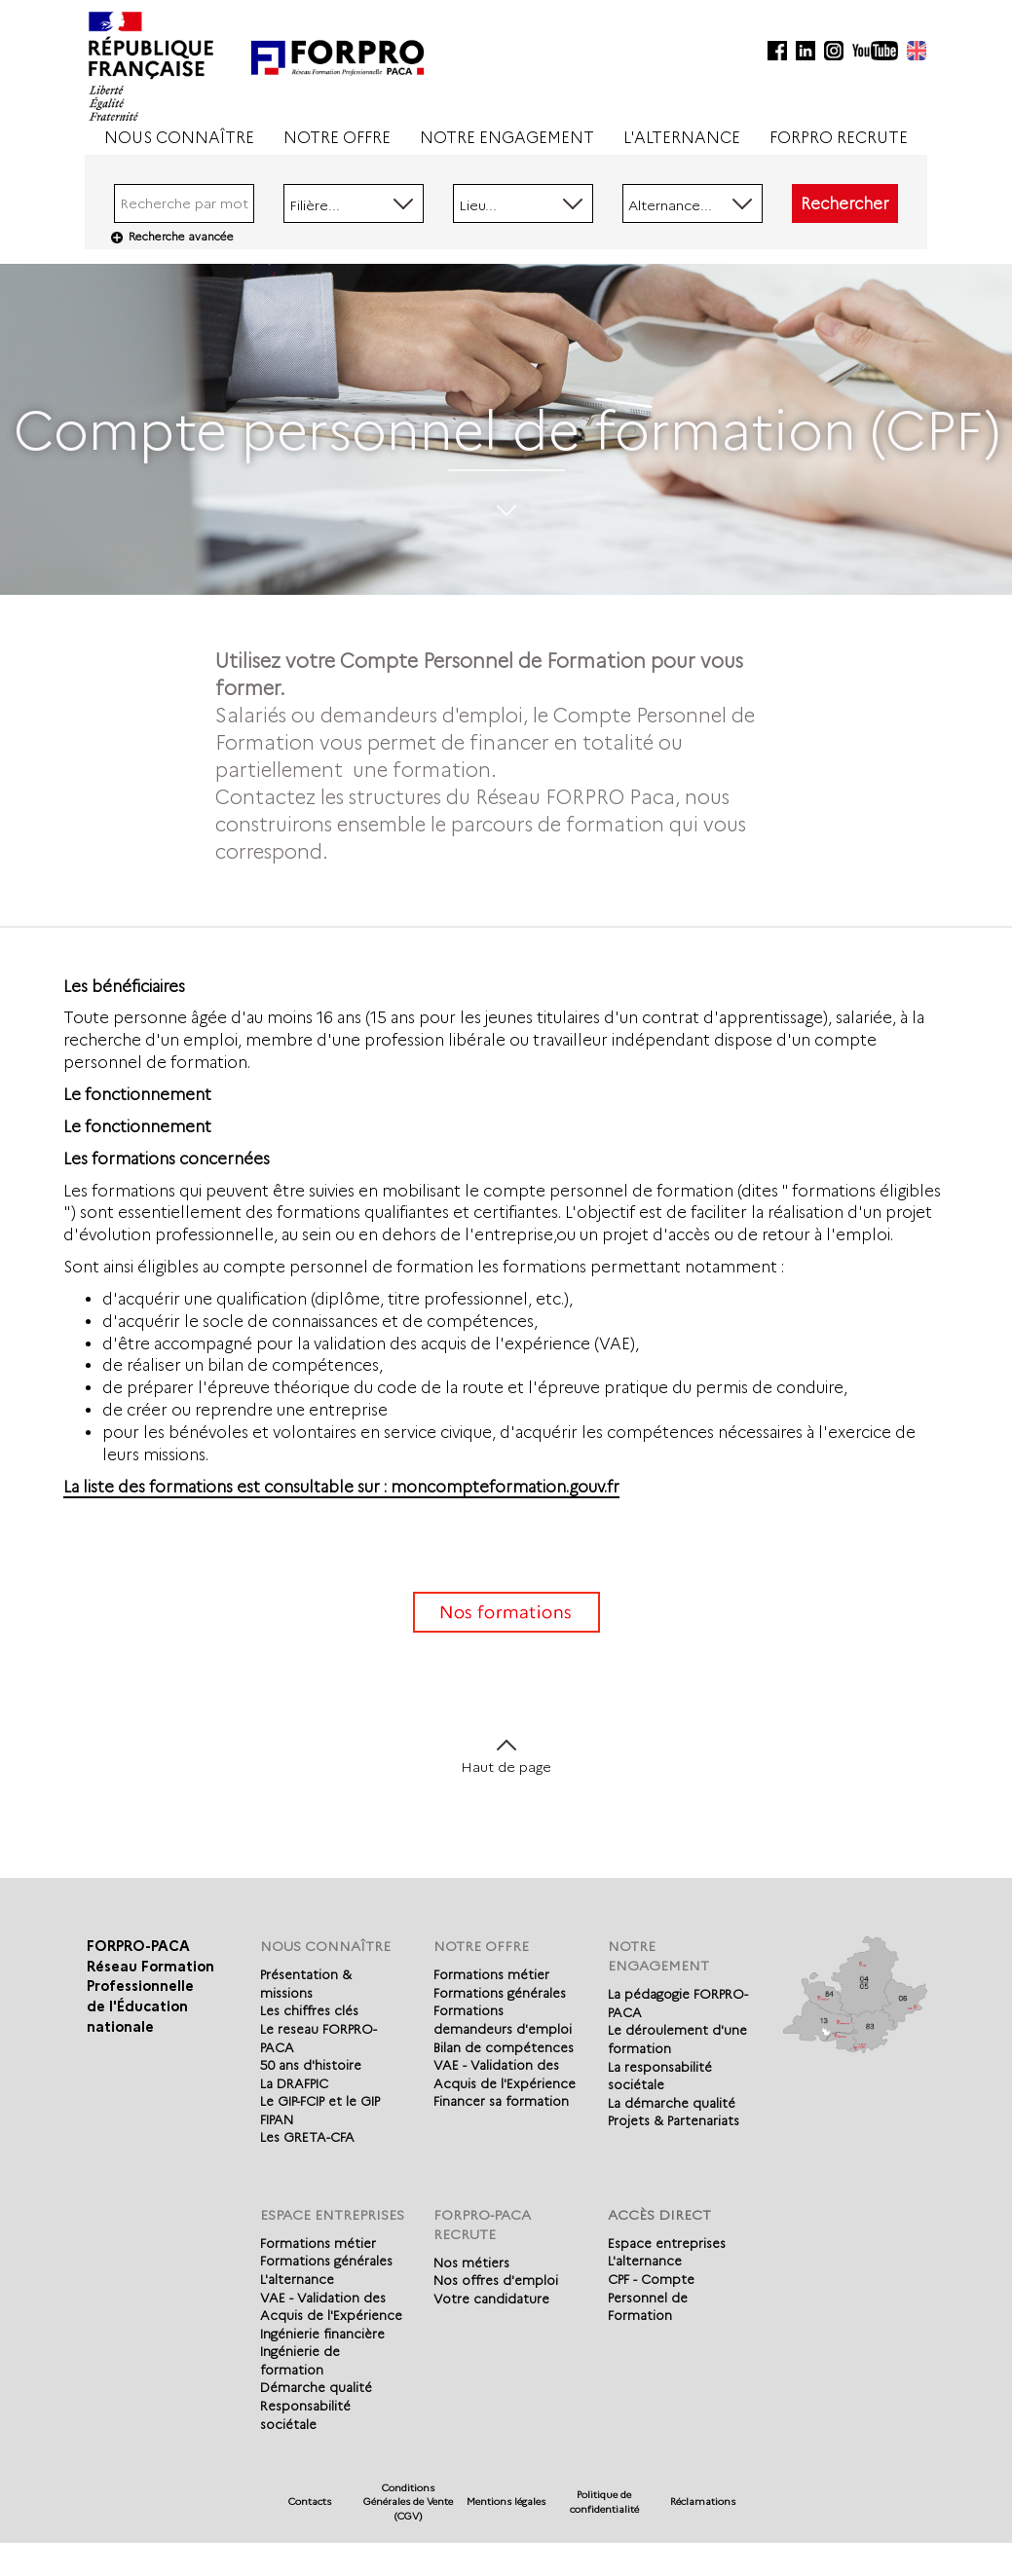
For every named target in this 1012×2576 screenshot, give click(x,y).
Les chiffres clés (309, 2010)
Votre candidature (491, 2298)
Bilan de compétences (503, 2047)
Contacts (309, 2501)
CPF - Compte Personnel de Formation (651, 2297)
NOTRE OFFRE (337, 138)
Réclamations (702, 2501)
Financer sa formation (501, 2101)
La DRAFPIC (294, 2083)
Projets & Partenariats (673, 2120)
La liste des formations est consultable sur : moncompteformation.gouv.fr (341, 1487)
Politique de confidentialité (604, 2501)
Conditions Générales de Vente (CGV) (408, 2502)
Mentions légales (506, 2501)
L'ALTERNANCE (681, 138)
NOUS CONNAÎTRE (179, 138)
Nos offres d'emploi (495, 2280)
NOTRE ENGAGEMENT (507, 138)
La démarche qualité (671, 2103)
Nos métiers (471, 2262)
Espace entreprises (667, 2243)
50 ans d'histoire (310, 2065)
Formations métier (491, 1974)
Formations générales (499, 1993)
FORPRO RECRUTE (838, 138)
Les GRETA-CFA (307, 2137)
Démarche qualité (316, 2387)
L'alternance (297, 2279)
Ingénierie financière (322, 2333)
